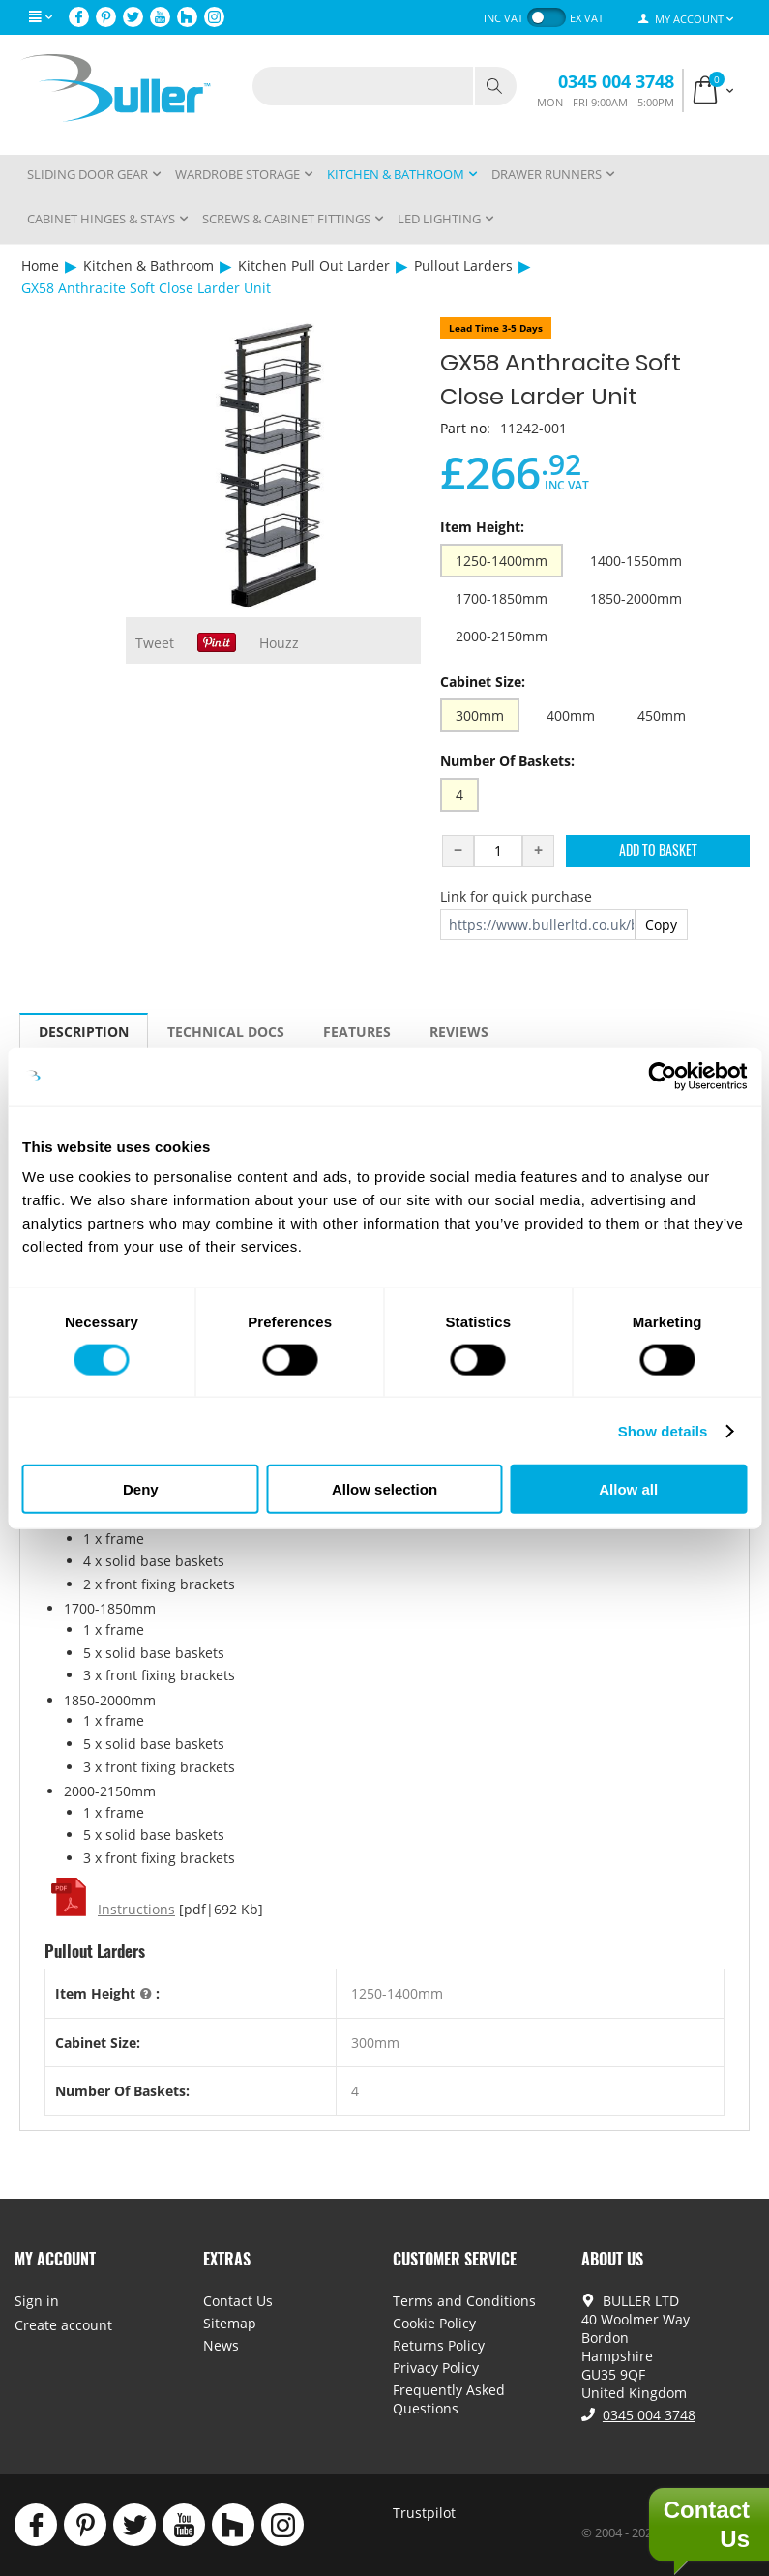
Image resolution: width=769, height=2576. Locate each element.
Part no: (465, 428)
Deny (141, 1489)
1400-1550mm (636, 560)
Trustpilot (424, 2512)
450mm (661, 715)
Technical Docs (225, 1031)
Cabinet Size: (482, 681)
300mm (480, 715)
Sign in (37, 2301)
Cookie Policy (434, 2323)
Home (40, 265)
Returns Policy (439, 2345)
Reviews (458, 1031)
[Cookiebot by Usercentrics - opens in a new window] (662, 1075)
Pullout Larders (463, 265)
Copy (661, 924)
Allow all (628, 1489)
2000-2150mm (501, 636)
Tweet (154, 643)
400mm (571, 715)
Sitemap (229, 2323)
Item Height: (482, 527)
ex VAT (587, 18)
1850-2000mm (636, 598)
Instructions (136, 1909)
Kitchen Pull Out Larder (314, 265)
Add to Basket (658, 850)
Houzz (279, 643)
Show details (663, 1430)
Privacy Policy (436, 2367)
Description (84, 1031)
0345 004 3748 (616, 81)
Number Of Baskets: (507, 761)
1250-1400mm (501, 560)
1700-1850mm (501, 598)
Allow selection (384, 1489)
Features (357, 1031)
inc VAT (503, 18)
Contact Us (238, 2301)
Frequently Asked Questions (449, 2399)
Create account (63, 2325)
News (221, 2345)
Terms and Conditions (464, 2301)
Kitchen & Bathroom (148, 265)
